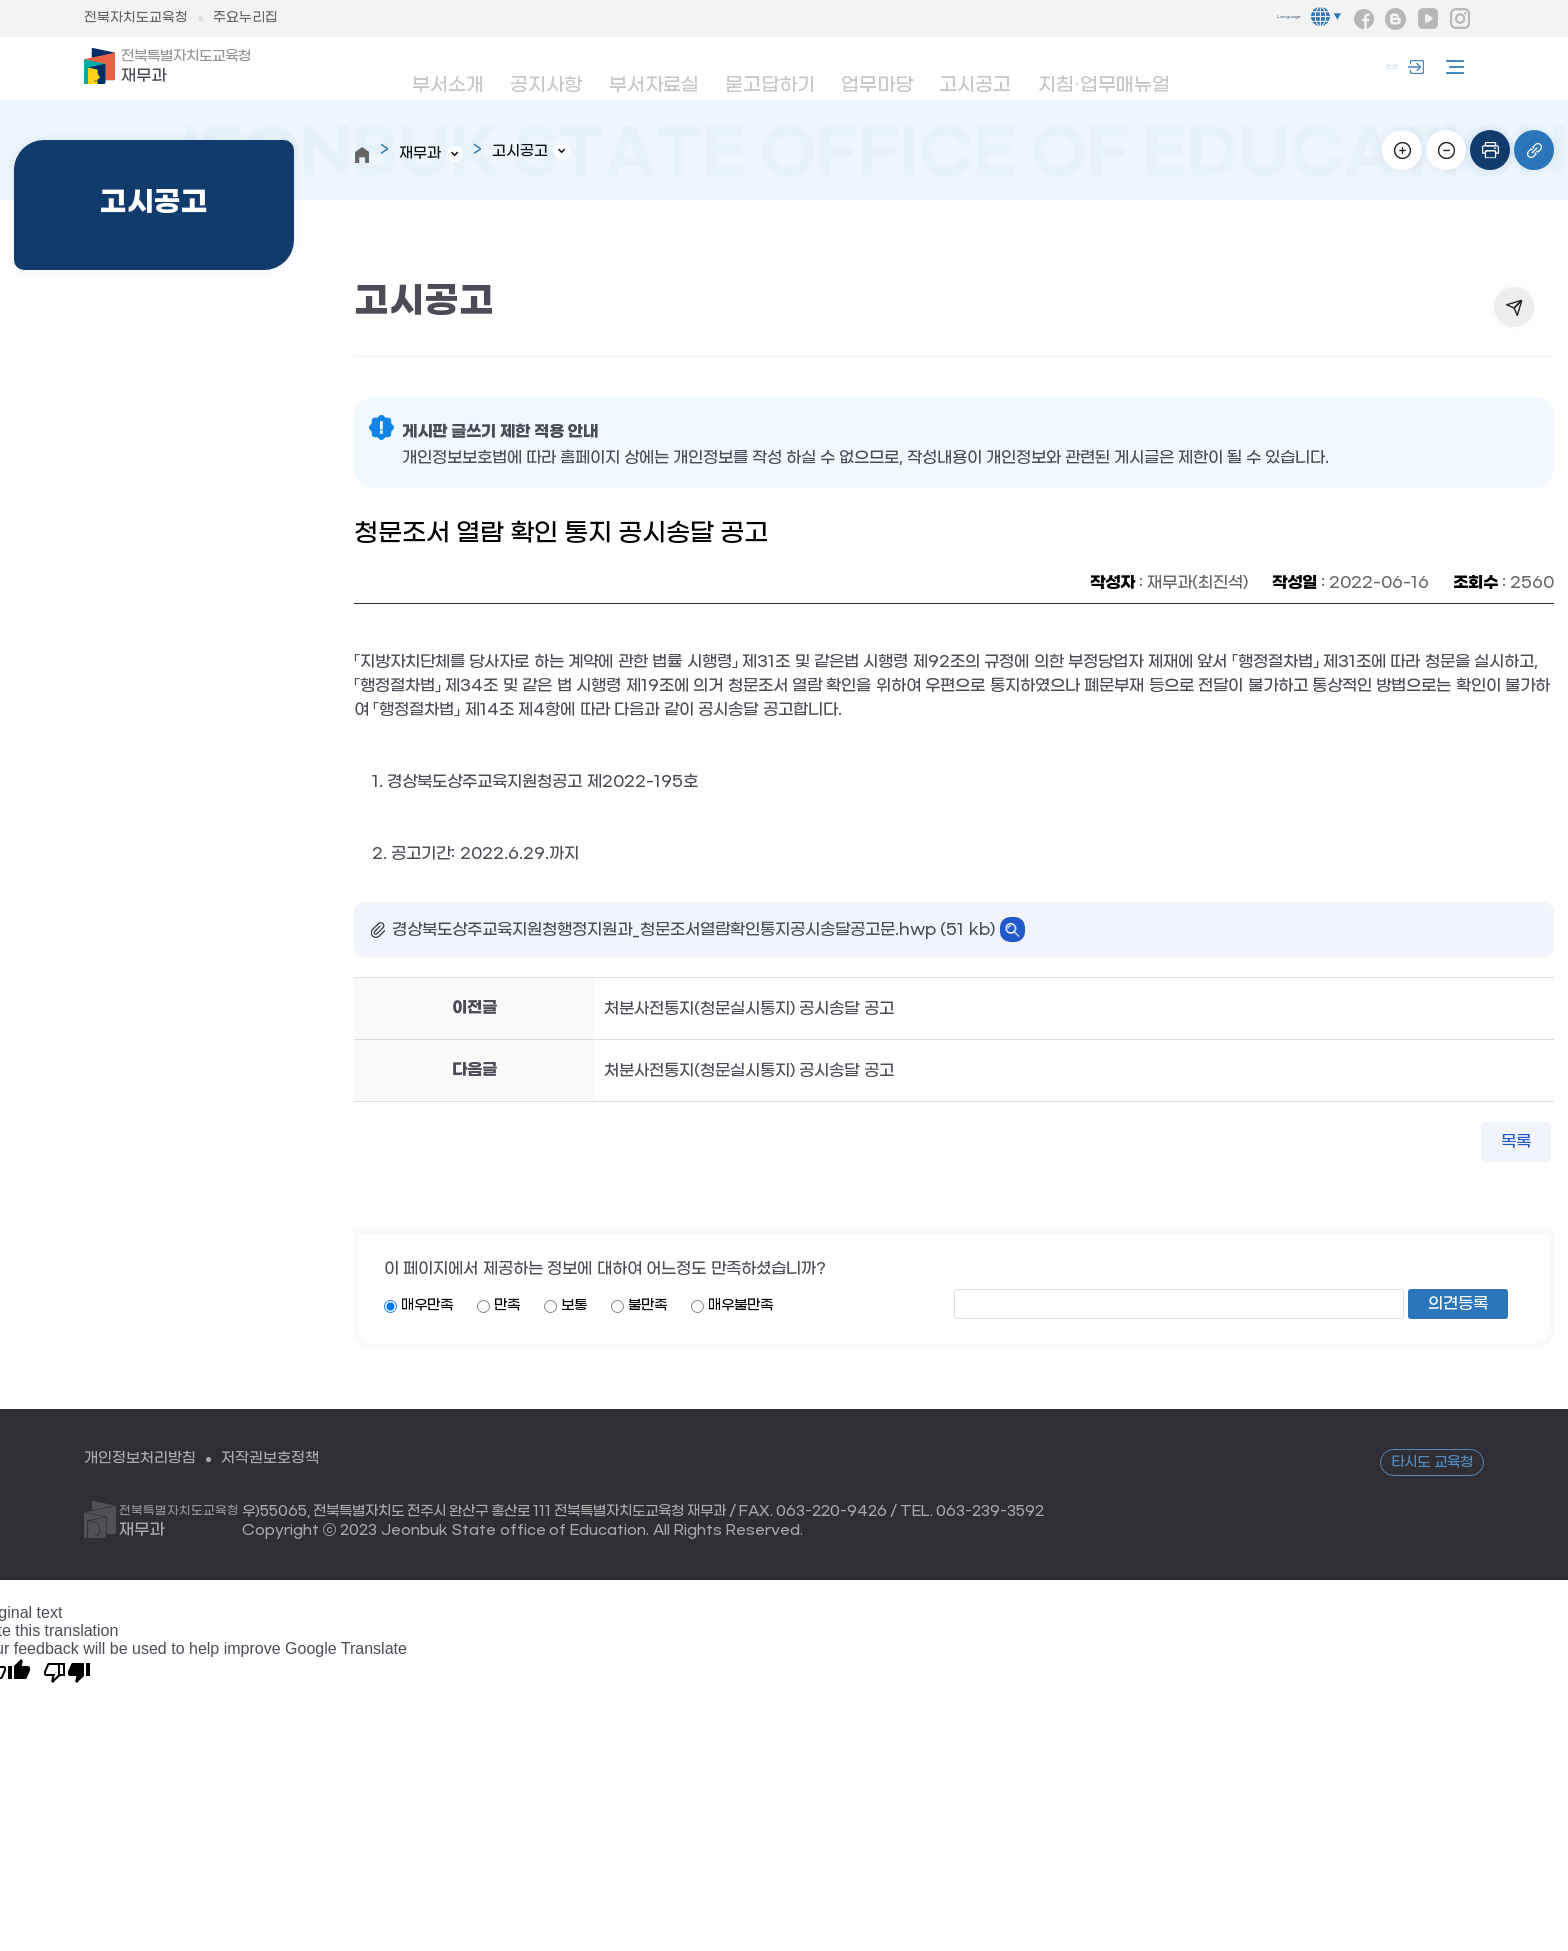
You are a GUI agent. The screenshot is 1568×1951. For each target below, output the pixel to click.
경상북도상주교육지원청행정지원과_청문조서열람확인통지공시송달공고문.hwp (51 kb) (693, 930)
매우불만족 (740, 1306)
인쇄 (1490, 150)
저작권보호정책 (281, 1459)
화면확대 (1402, 150)
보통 (574, 1306)
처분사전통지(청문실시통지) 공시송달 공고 (749, 1009)
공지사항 (544, 71)
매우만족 (427, 1306)
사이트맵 (1450, 68)
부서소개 (444, 71)
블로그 (1396, 19)
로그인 (1378, 68)
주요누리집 (245, 18)
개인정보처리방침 (144, 1459)
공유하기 (1514, 308)
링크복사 (1534, 150)
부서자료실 (651, 71)
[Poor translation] (67, 1672)
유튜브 (1428, 19)
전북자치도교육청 (136, 18)
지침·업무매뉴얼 (1099, 71)
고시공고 (974, 71)
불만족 (647, 1306)
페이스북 (1364, 19)
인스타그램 (1460, 19)
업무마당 (874, 71)
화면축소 (1446, 150)
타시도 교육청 (1432, 1463)
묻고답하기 (766, 71)
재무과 (189, 68)
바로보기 (1012, 930)
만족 (507, 1306)
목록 (1516, 1142)
